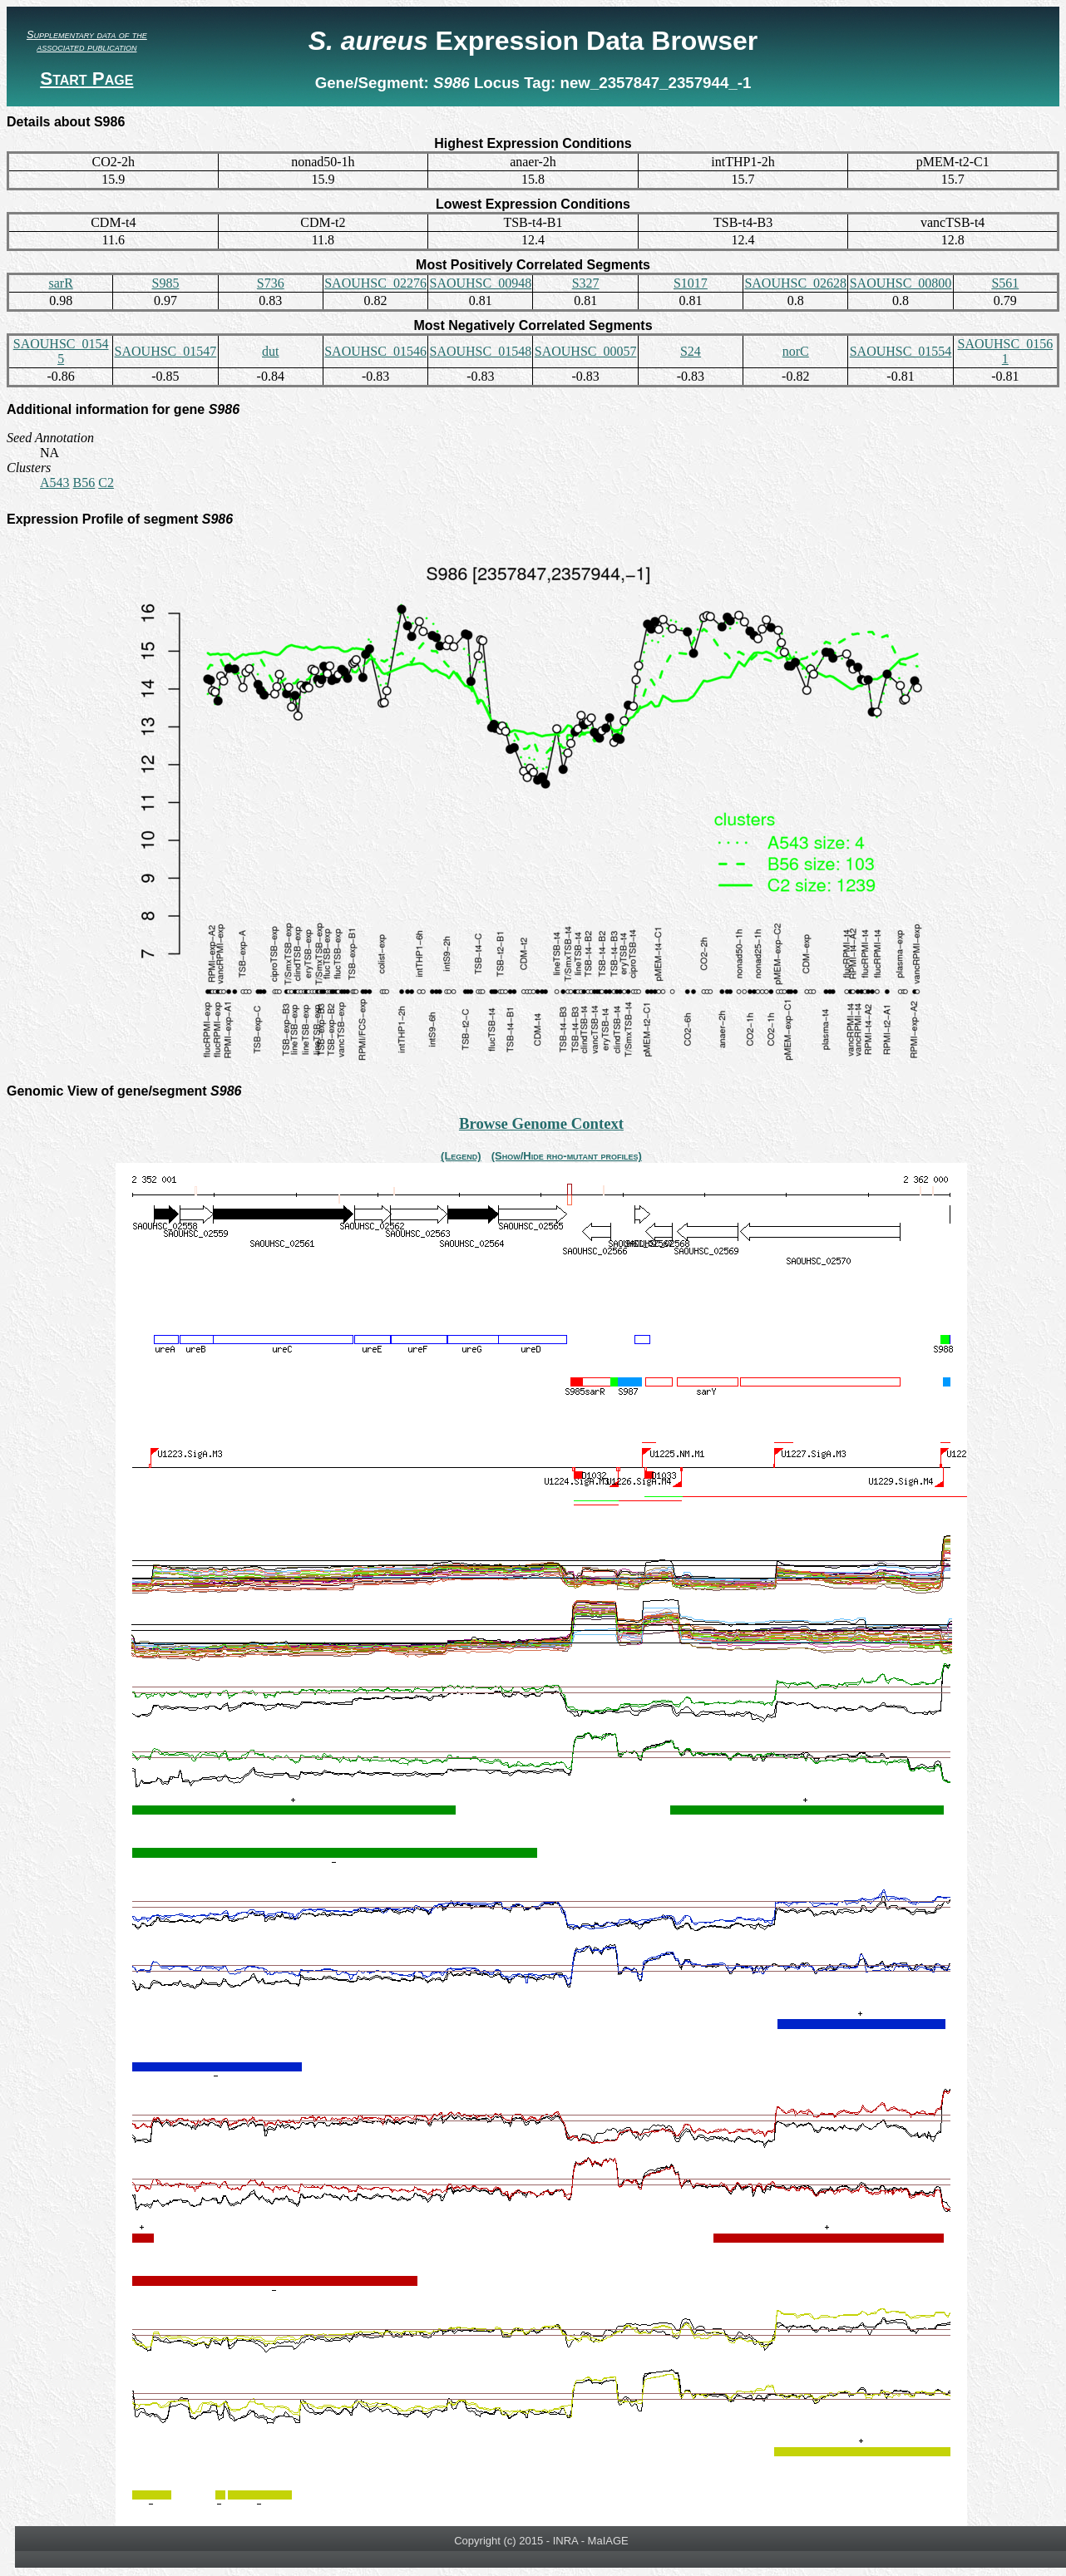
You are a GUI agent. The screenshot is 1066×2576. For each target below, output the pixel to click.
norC (795, 351)
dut (270, 351)
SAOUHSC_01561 (1005, 351)
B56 (84, 482)
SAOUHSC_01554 (901, 351)
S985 (165, 283)
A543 (55, 482)
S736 (270, 283)
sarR (60, 283)
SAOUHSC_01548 (480, 351)
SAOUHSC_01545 (61, 351)
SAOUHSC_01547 (166, 351)
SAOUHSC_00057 (586, 351)
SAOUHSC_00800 (901, 283)
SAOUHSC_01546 (375, 351)
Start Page (86, 78)
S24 (690, 351)
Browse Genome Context (541, 1123)
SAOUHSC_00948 (480, 283)
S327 (586, 283)
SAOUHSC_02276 (375, 283)
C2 (106, 482)
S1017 (691, 283)
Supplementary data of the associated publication (87, 40)
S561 (1005, 283)
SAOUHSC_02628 (795, 283)
